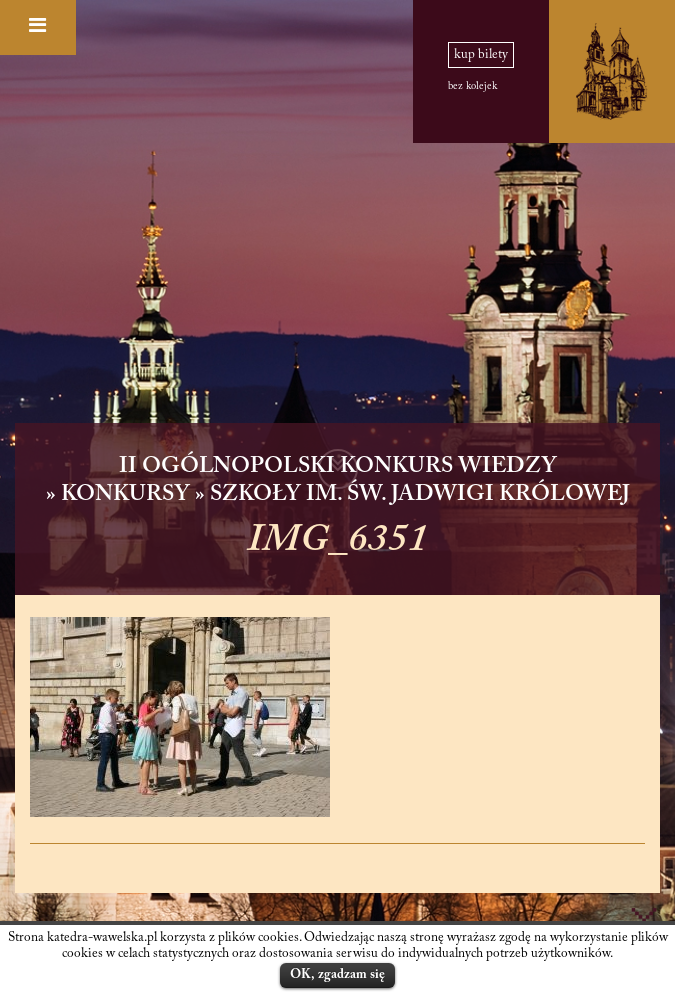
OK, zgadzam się (337, 974)
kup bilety (481, 55)
